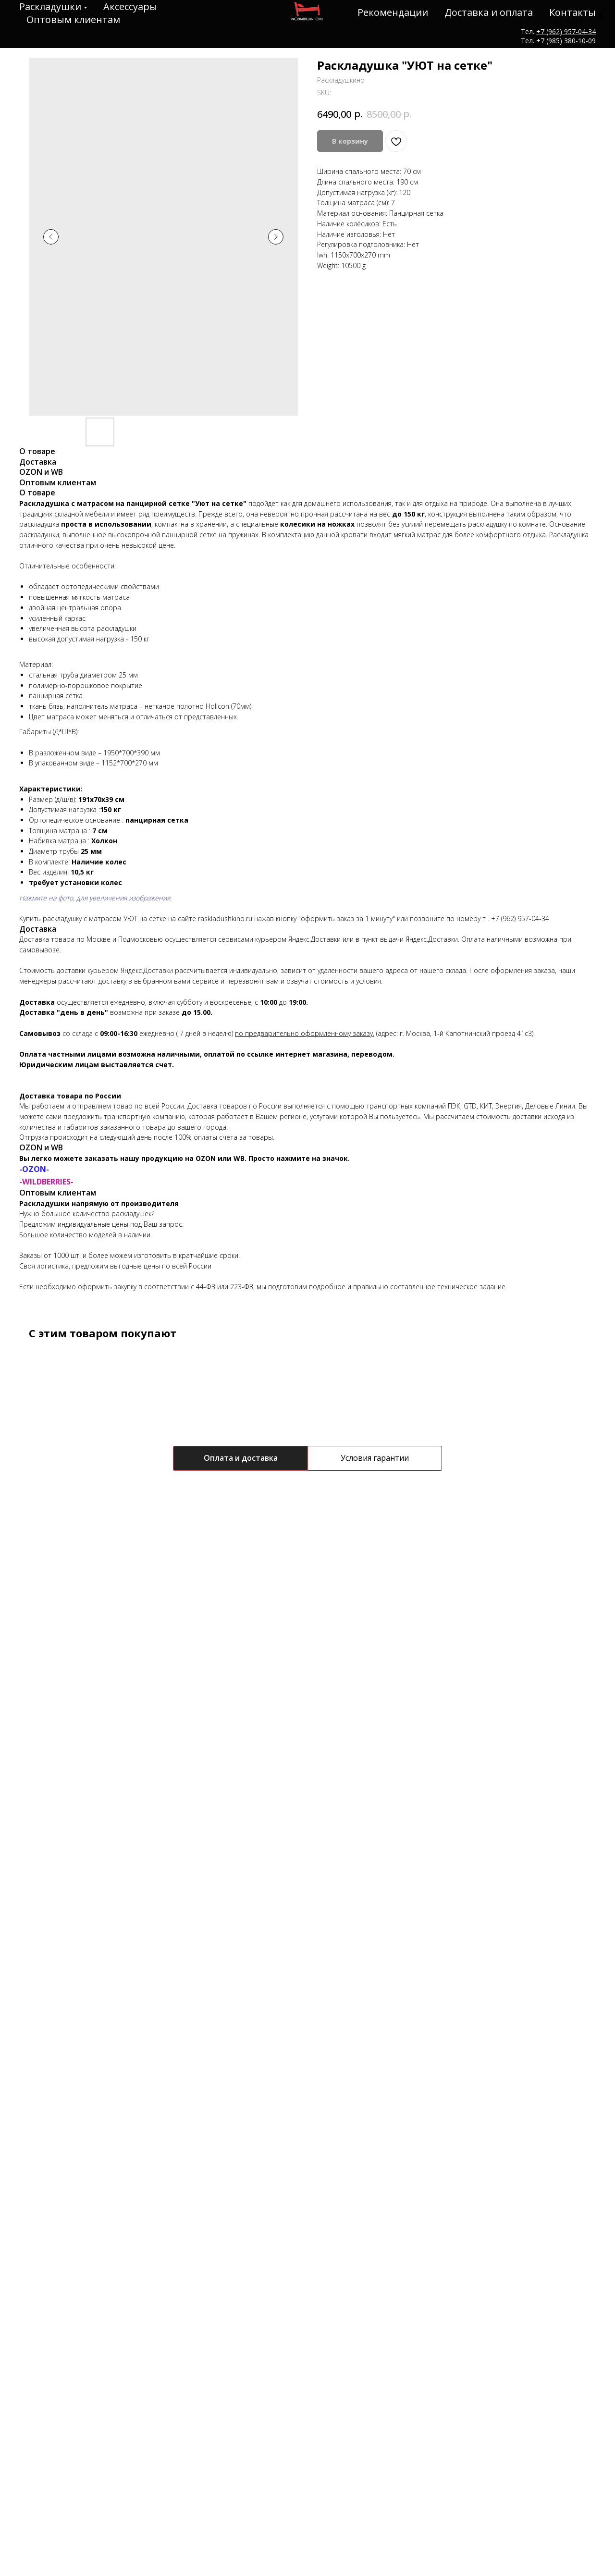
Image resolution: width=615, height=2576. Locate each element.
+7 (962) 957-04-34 (520, 918)
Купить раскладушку (50, 918)
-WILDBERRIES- (46, 1181)
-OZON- (34, 1169)
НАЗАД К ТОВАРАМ (50, 14)
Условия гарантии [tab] (375, 1458)
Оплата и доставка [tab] (241, 1458)
